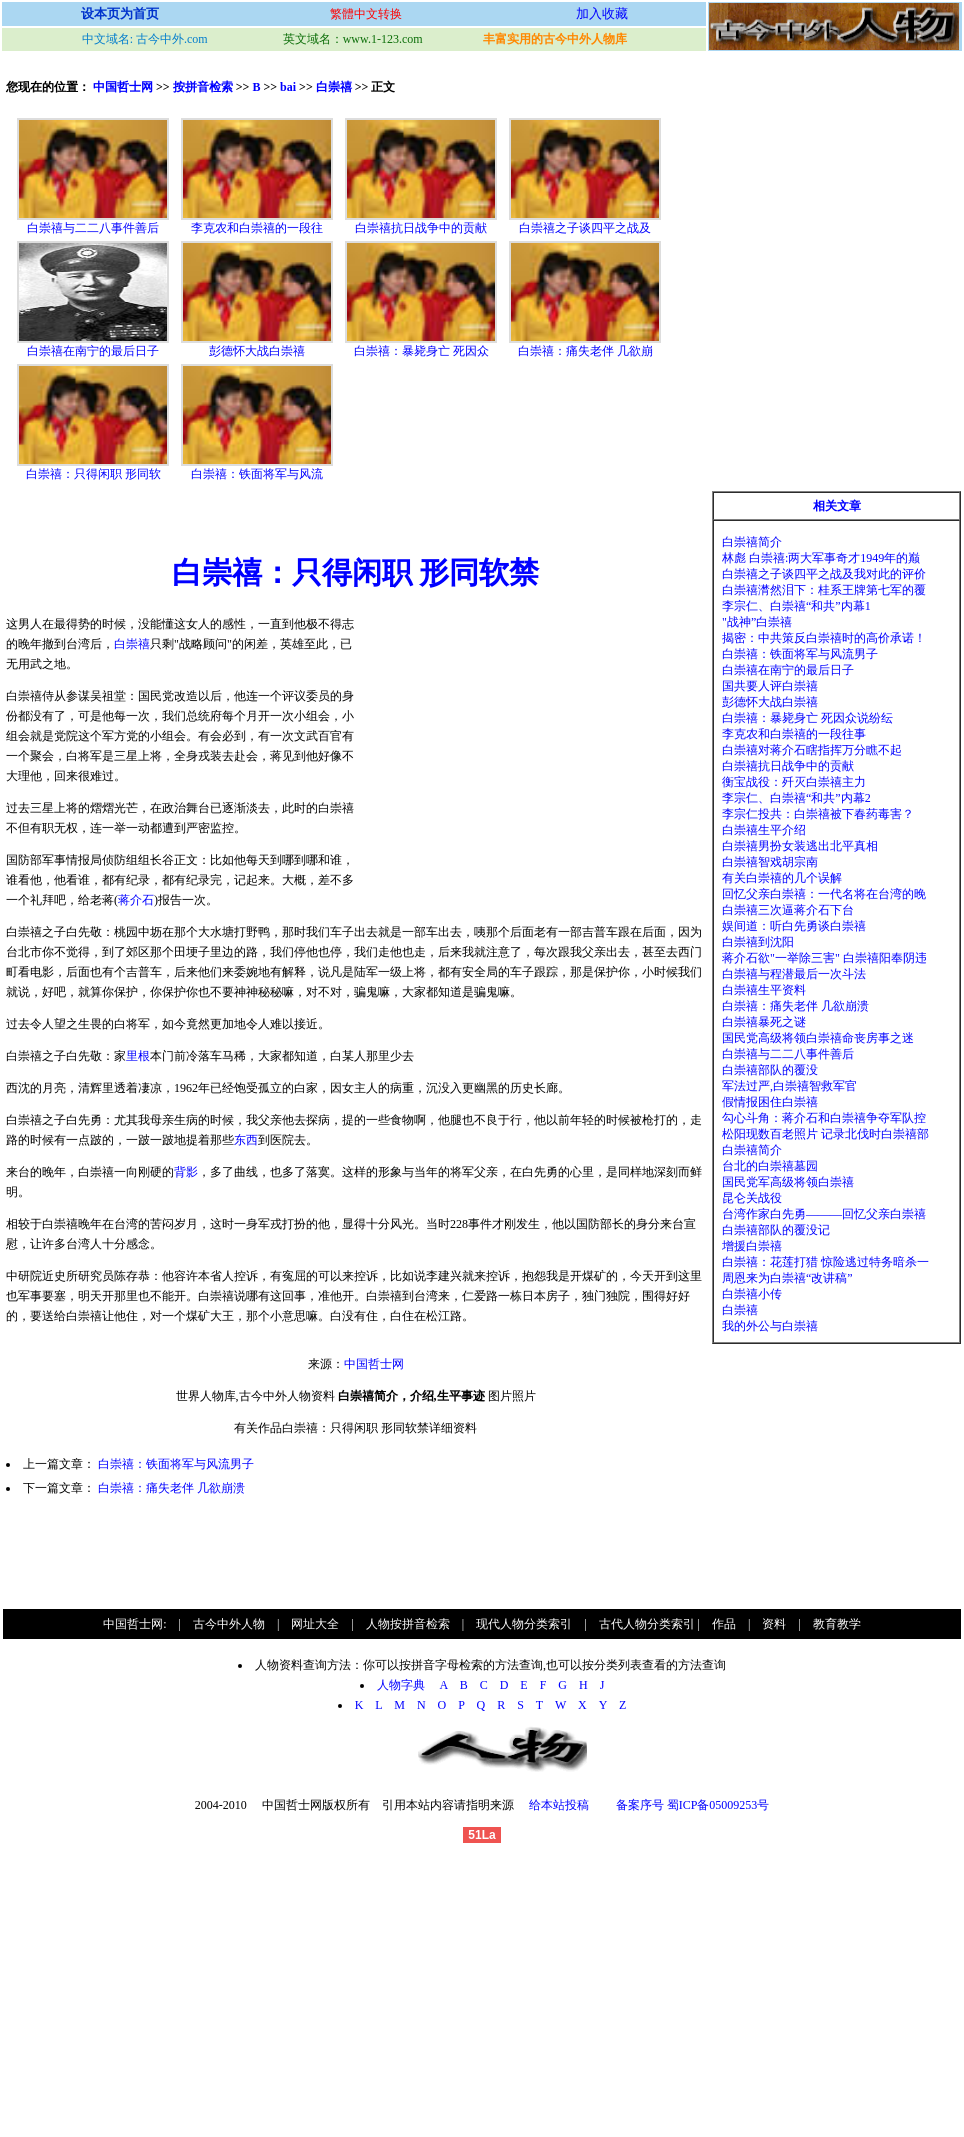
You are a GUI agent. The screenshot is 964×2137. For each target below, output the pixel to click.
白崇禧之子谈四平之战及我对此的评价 (824, 574)
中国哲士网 (123, 87)
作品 (724, 1624)
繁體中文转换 (366, 14)
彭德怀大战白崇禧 (257, 351)
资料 (774, 1624)
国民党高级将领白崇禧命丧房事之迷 (818, 1038)
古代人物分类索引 (647, 1624)
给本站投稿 (557, 1805)
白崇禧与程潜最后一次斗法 (794, 974)
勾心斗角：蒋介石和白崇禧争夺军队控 (824, 1118)
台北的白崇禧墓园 (770, 1166)
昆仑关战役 (752, 1198)
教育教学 (837, 1624)
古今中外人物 (229, 1624)
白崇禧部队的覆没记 (776, 1230)
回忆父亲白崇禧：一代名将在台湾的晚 (824, 894)
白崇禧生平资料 (764, 990)
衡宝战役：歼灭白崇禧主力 (794, 782)
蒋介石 (136, 900)
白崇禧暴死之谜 (764, 1022)
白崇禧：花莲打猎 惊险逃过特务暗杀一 (825, 1262)
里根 (138, 1056)
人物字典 (407, 1685)
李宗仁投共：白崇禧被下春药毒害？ (818, 814)
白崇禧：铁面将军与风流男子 (176, 1464)
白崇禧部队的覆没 (770, 1070)
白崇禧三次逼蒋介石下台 (788, 910)
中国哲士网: (134, 1624)
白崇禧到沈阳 (758, 942)
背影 (186, 1172)
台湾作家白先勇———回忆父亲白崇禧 (824, 1214)
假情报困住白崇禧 (770, 1102)
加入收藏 (602, 13)
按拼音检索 (203, 87)
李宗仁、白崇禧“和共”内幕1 (796, 606)
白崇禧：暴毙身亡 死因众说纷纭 (807, 718)
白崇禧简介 (752, 542)
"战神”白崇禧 (757, 622)
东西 (246, 1140)
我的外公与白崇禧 (770, 1326)
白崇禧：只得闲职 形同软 (93, 474)
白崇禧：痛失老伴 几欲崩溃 (171, 1488)
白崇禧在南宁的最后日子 (93, 351)
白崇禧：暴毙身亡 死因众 (421, 351)
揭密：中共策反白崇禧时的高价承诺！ (824, 638)
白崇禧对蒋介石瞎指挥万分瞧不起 (812, 750)
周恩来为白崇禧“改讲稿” (787, 1278)
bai (288, 87)
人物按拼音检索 (408, 1624)
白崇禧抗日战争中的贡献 (421, 228)
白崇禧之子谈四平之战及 (585, 228)
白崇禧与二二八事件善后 (93, 228)
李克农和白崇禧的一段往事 (794, 734)
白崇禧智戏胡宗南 (770, 862)
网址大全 (315, 1624)
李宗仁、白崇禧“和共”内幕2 (796, 798)
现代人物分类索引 (524, 1624)
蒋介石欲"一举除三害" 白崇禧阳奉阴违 (824, 958)
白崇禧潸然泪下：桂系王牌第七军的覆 (824, 590)
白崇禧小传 (752, 1294)
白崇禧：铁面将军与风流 (257, 474)
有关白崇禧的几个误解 (782, 878)
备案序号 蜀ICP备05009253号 (693, 1805)
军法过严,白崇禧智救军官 (789, 1086)
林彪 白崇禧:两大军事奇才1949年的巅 (821, 558)
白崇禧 (334, 87)
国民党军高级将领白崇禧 (788, 1182)
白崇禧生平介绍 (764, 830)
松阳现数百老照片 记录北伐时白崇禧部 (825, 1134)
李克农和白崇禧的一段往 (257, 228)
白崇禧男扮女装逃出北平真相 (800, 846)
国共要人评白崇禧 (770, 686)
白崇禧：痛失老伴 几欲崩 (585, 351)
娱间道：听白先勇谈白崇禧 (794, 926)
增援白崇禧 (752, 1246)
